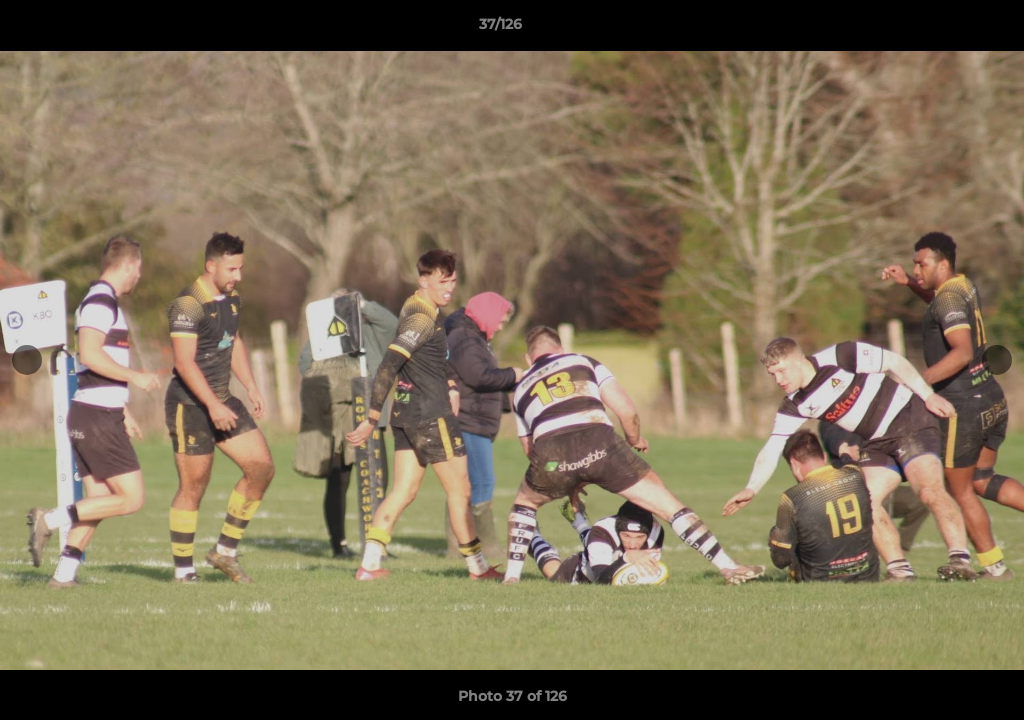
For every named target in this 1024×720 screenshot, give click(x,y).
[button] (940, 29)
